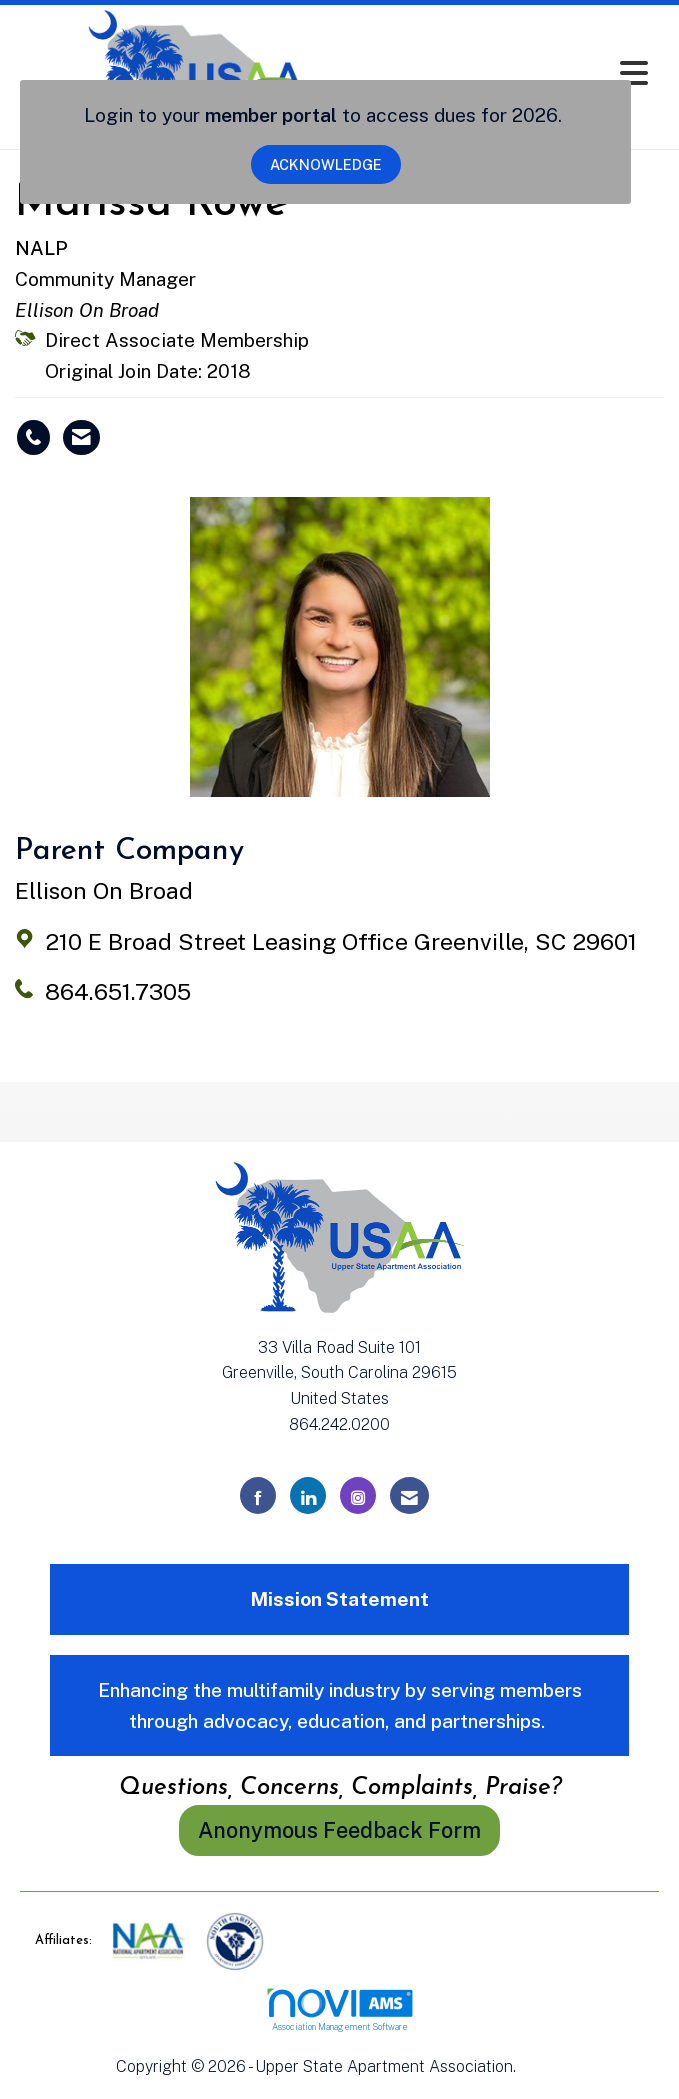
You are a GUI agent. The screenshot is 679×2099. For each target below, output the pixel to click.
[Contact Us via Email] (409, 1495)
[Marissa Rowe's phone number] (33, 438)
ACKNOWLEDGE (326, 164)
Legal (541, 2066)
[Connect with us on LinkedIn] (308, 1495)
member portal (271, 115)
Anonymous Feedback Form (339, 1830)
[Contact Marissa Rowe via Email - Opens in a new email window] (81, 438)
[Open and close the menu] (519, 73)
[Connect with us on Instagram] (358, 1495)
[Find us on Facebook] (258, 1495)
